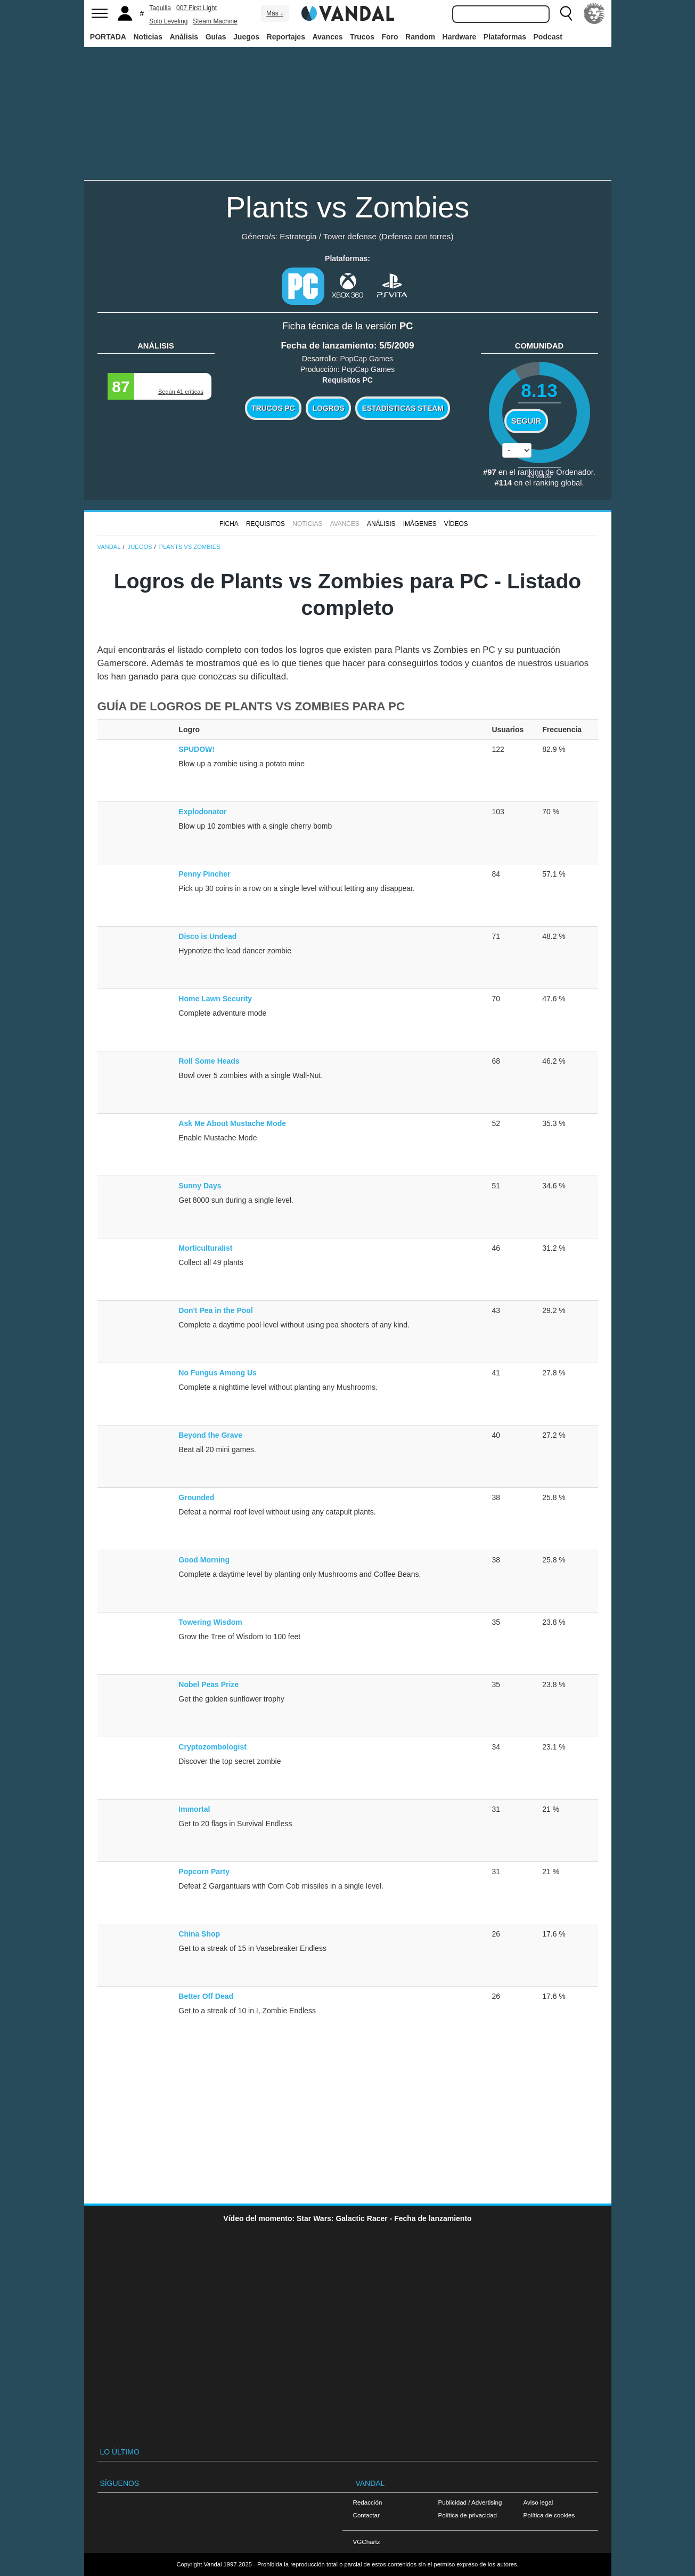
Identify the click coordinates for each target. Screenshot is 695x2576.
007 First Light (196, 8)
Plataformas (505, 37)
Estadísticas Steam (403, 408)
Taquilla (160, 8)
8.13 (539, 390)
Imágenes (420, 524)
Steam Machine (215, 21)
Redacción (367, 2502)
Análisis (183, 37)
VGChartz (366, 2541)
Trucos (362, 37)
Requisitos (265, 524)
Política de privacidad (467, 2515)
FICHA (229, 524)
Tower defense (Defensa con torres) (388, 236)
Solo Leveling (168, 21)
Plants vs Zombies (348, 207)
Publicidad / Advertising (470, 2502)
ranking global (557, 483)
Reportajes (286, 37)
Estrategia (298, 236)
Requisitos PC (347, 380)
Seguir (526, 421)
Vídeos (456, 524)
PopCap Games (366, 358)
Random (420, 37)
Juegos (246, 37)
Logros (329, 408)
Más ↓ (274, 13)
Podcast (548, 37)
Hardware (460, 37)
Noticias (147, 37)
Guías (216, 37)
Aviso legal (538, 2502)
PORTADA (108, 37)
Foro (389, 37)
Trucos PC (273, 408)
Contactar (366, 2515)
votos (539, 475)
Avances (327, 37)
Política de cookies (549, 2515)
